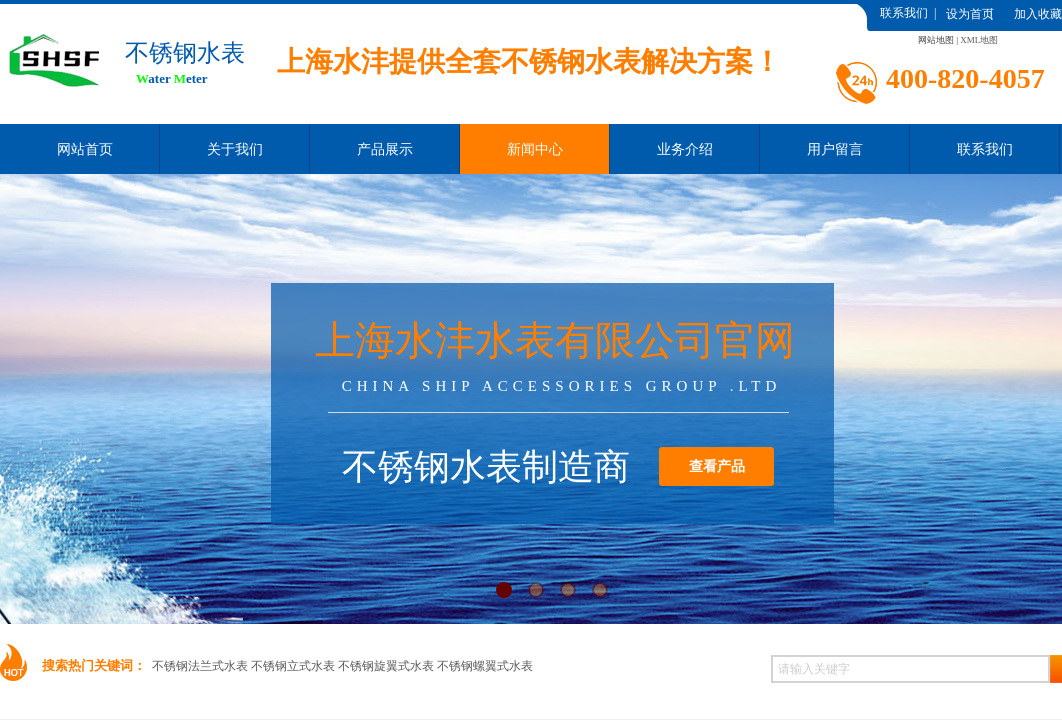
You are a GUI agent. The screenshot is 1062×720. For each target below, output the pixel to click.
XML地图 (979, 40)
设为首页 (970, 14)
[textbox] (910, 669)
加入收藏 (1038, 14)
